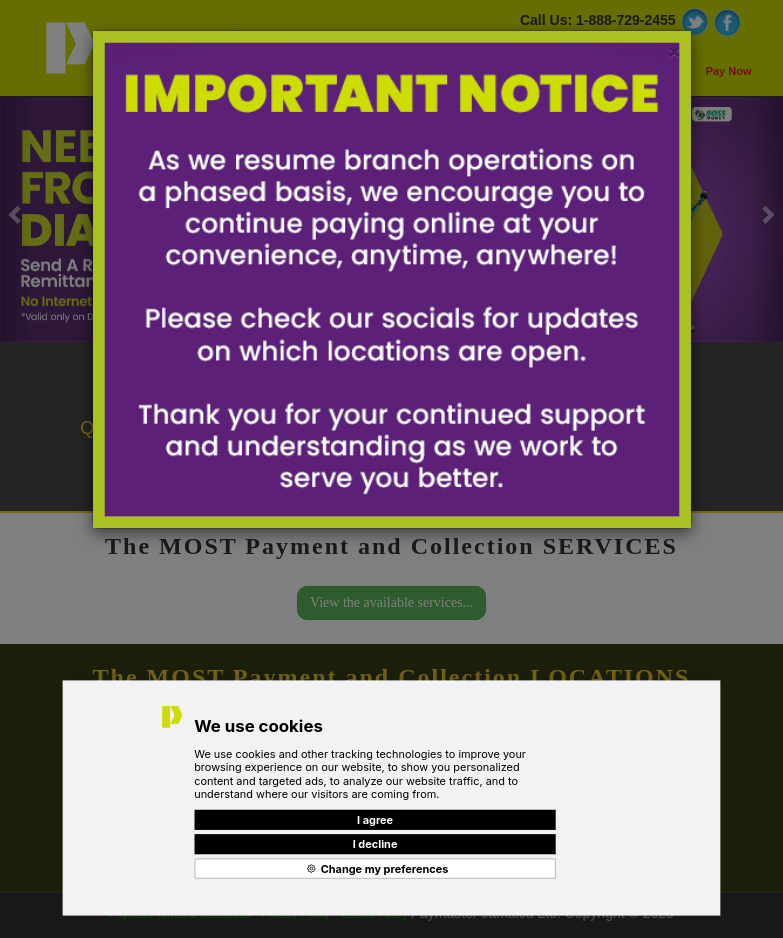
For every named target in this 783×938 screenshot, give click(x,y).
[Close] (674, 51)
